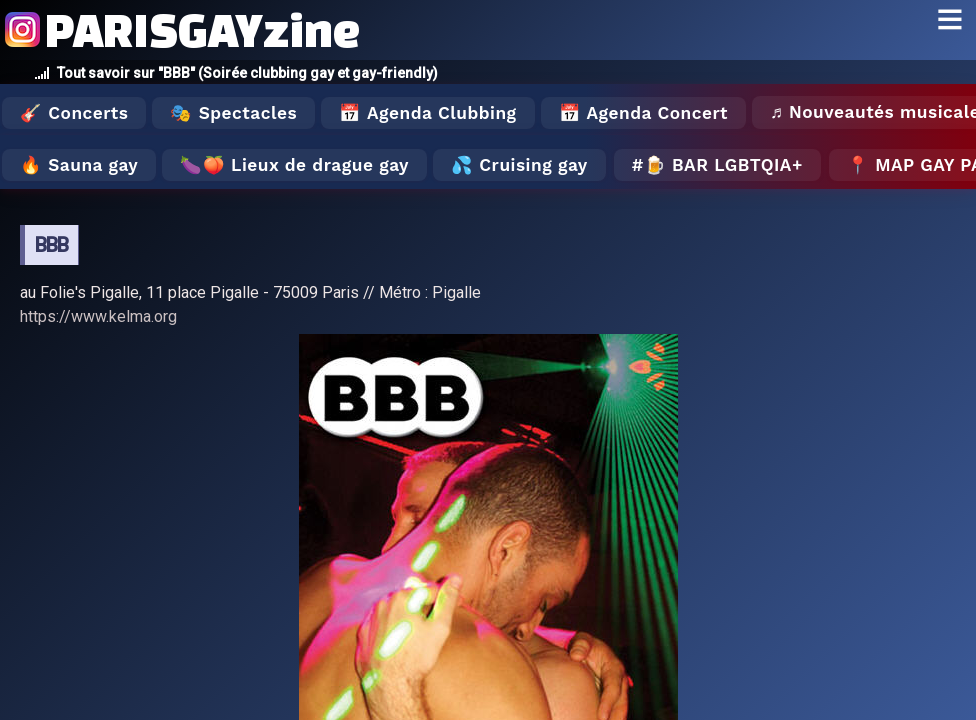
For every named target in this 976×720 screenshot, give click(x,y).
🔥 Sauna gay (79, 165)
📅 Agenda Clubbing (427, 113)
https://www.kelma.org (98, 316)
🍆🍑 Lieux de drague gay (294, 165)
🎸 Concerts (74, 113)
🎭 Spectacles (233, 113)
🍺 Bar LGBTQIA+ (723, 165)
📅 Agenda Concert (643, 113)
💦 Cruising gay (519, 165)
